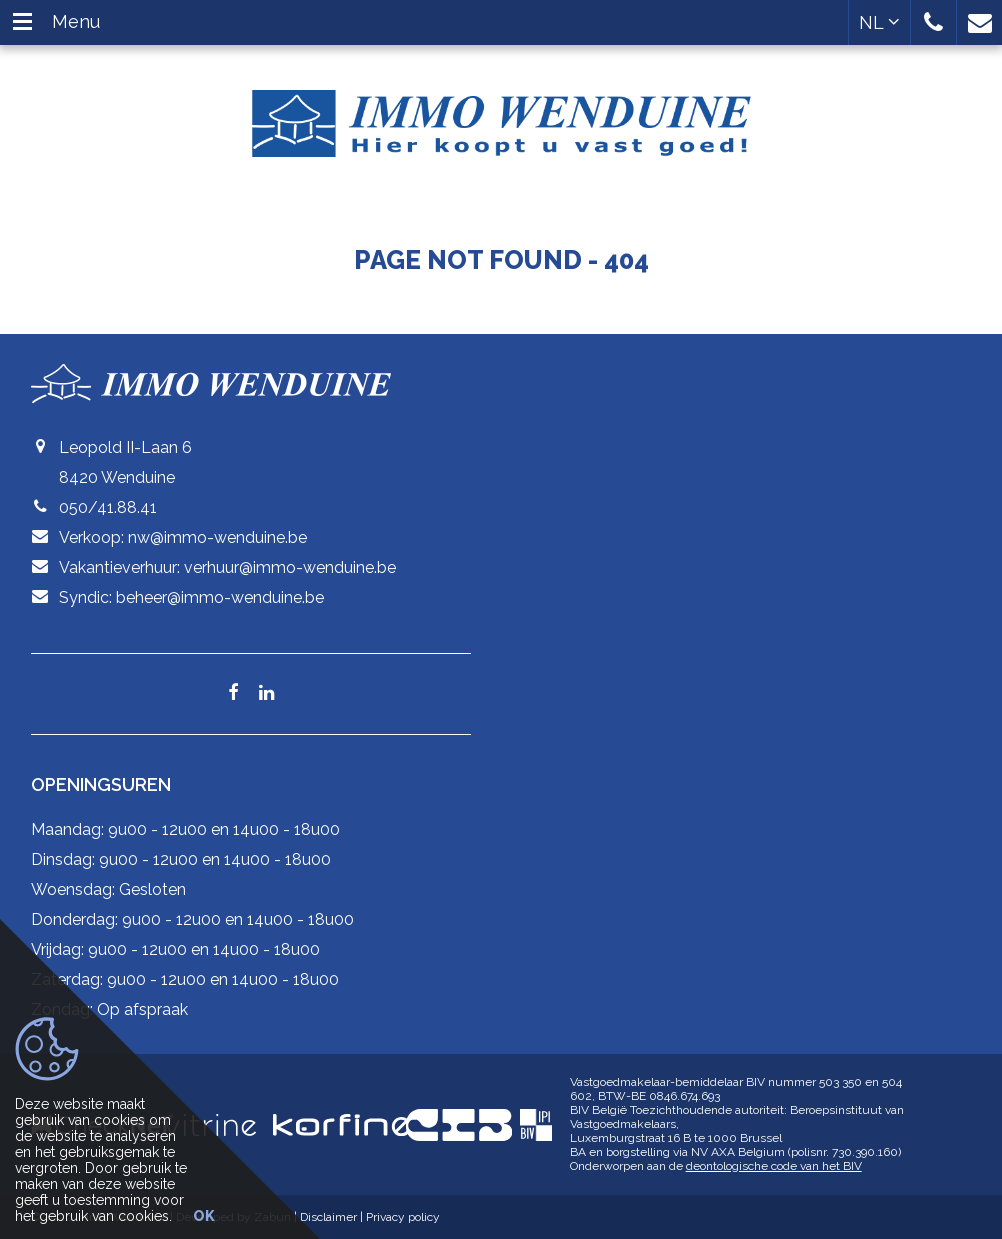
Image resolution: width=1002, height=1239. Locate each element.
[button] (933, 22)
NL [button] (879, 22)
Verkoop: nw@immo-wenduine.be (183, 537)
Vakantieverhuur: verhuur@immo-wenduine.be (227, 567)
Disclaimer (328, 1217)
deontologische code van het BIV (774, 1166)
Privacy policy (403, 1217)
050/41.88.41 (108, 507)
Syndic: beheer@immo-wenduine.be (191, 597)
